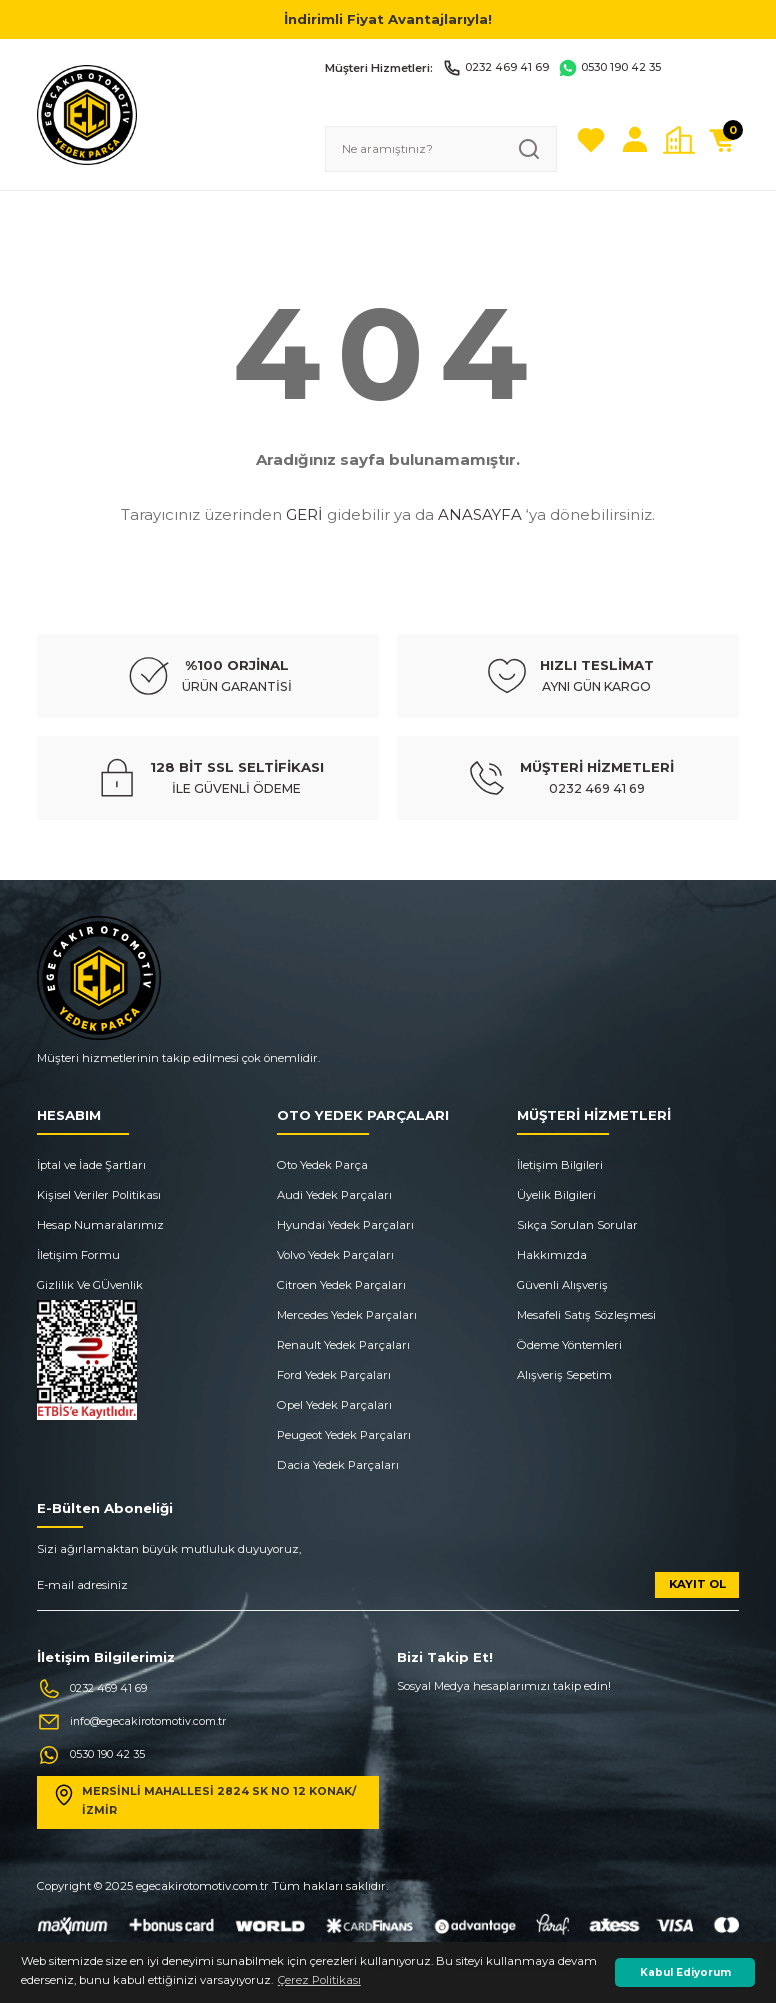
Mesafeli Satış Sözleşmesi (586, 1315)
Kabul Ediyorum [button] (685, 1972)
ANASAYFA (480, 514)
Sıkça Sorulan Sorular (577, 1225)
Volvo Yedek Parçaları (335, 1255)
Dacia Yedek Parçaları (338, 1465)
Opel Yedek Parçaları (334, 1405)
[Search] (441, 149)
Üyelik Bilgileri (556, 1195)
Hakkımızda (552, 1255)
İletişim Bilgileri (560, 1165)
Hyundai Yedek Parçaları (345, 1225)
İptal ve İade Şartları (91, 1165)
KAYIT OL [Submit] (697, 1584)
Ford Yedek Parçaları (334, 1375)
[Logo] (87, 114)
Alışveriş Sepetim (564, 1375)
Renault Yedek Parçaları (343, 1345)
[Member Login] (635, 140)
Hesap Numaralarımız (100, 1225)
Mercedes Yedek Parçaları (347, 1315)
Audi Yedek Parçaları (334, 1195)
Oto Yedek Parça (322, 1165)
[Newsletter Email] (388, 1591)
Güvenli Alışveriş (562, 1285)
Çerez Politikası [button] (319, 1980)
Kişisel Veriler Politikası (99, 1195)
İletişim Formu (78, 1255)
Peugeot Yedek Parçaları (344, 1435)
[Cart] (723, 140)
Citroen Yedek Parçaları (341, 1285)
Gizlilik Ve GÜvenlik (90, 1285)
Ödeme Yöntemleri (569, 1345)
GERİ (304, 514)
